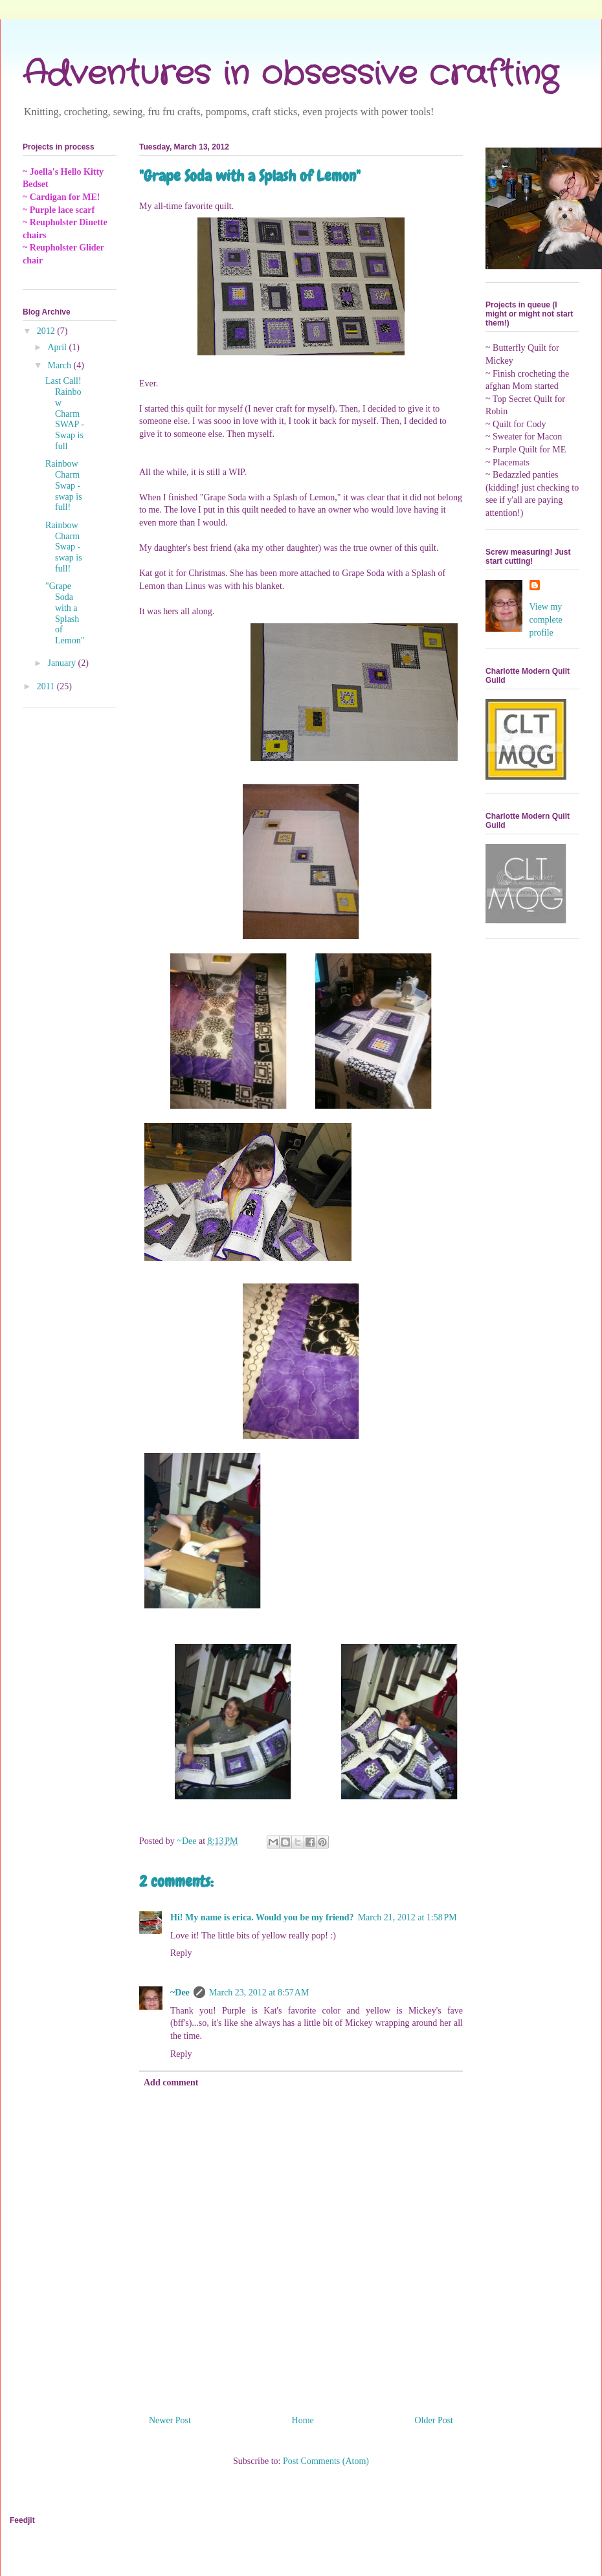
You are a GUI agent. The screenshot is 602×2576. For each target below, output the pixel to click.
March (60, 365)
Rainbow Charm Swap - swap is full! (63, 485)
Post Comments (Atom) (326, 2461)
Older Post (434, 2420)
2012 (47, 331)
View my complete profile (546, 619)
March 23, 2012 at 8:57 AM (259, 1992)
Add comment (171, 2082)
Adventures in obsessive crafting (290, 74)
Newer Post (170, 2420)
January (62, 663)
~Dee (180, 1992)
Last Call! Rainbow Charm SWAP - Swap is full (64, 413)
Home (303, 2420)
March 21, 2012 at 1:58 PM (407, 1917)
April (58, 347)
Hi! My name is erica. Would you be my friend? (262, 1917)
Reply (181, 1953)
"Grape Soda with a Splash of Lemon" (64, 613)
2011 (47, 686)
